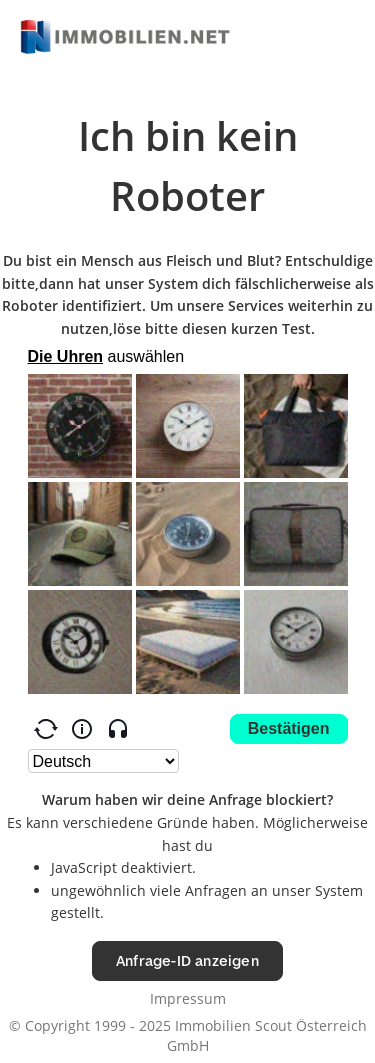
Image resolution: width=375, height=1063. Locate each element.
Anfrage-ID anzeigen (187, 960)
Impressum (188, 998)
